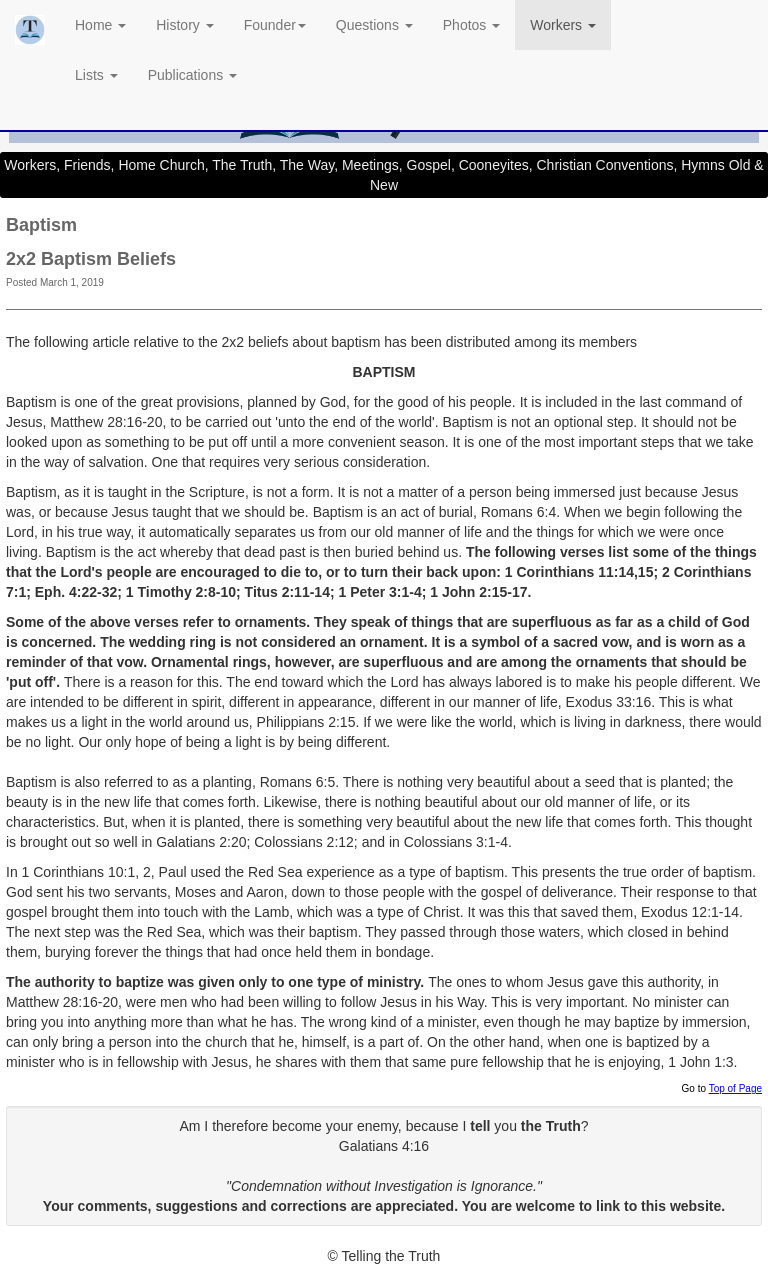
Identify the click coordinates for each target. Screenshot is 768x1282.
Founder (275, 25)
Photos (471, 25)
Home (100, 25)
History (184, 25)
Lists (96, 75)
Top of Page (735, 1088)
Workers (563, 25)
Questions (374, 25)
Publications (192, 75)
